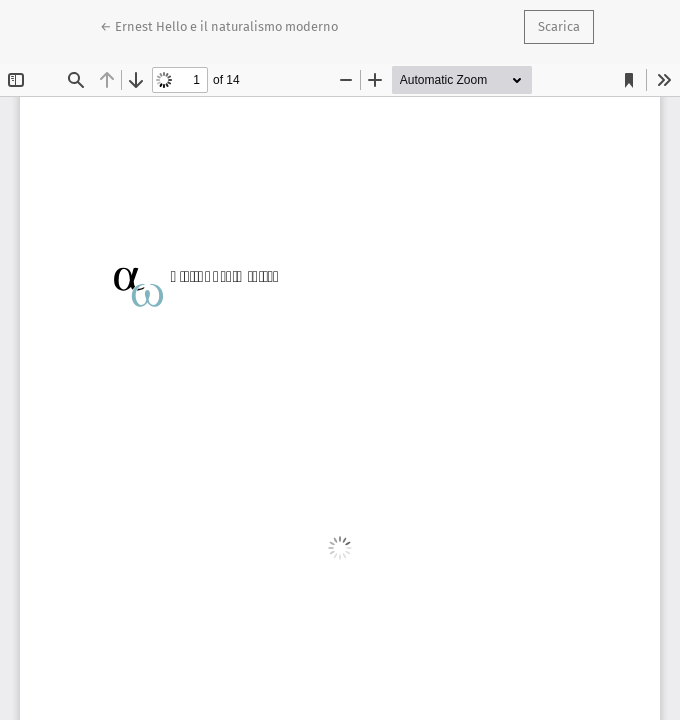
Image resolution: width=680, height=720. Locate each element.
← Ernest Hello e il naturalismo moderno (219, 25)
